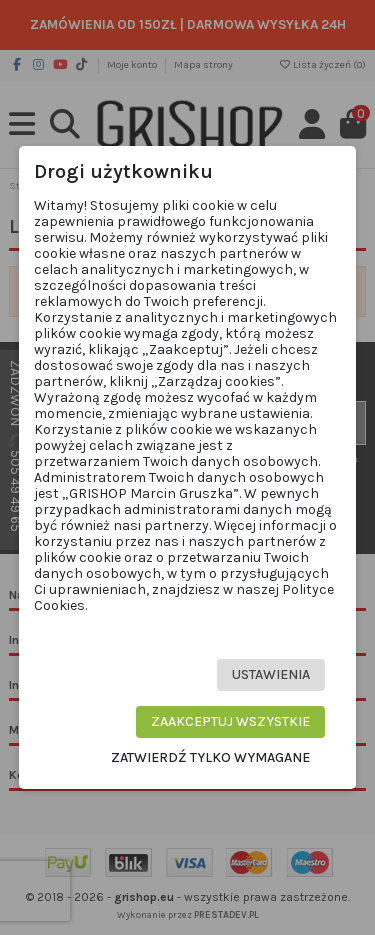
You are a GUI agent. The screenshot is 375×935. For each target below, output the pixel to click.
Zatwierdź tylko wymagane (210, 757)
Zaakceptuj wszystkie (230, 721)
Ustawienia (271, 674)
